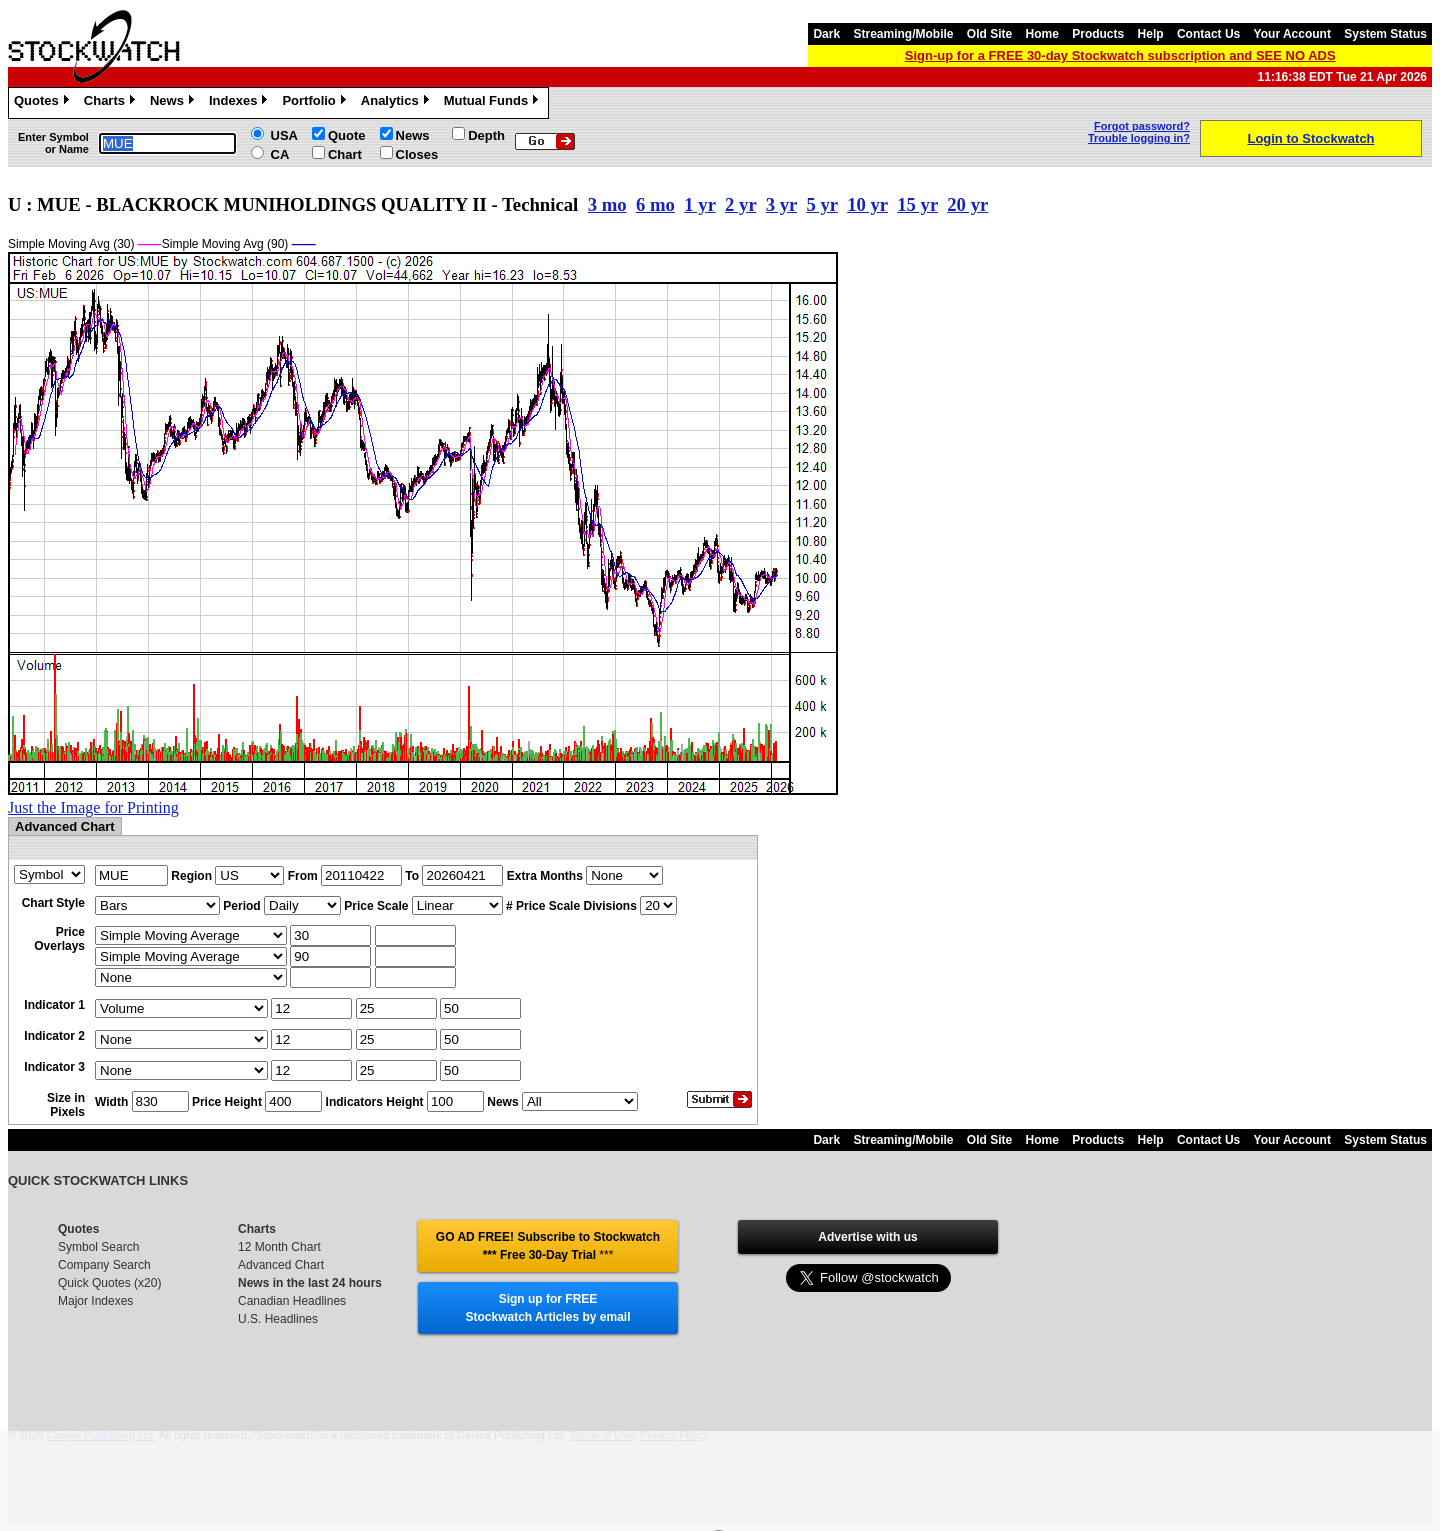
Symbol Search (98, 1247)
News (174, 103)
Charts (112, 103)
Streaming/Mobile (903, 34)
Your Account (1292, 34)
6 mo (655, 204)
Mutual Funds (494, 103)
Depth (486, 135)
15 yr (917, 204)
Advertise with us (867, 1237)
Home (1042, 34)
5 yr (821, 204)
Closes (417, 154)
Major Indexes (95, 1301)
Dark (826, 34)
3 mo (607, 204)
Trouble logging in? (1139, 138)
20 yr (967, 204)
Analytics (397, 103)
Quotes (44, 103)
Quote (347, 135)
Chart (345, 154)
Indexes (240, 103)
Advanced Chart (281, 1265)
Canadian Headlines (292, 1301)
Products (1098, 34)
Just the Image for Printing (93, 807)
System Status (1385, 34)
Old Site (989, 34)
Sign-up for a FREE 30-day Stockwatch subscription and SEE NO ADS (1120, 55)
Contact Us (1208, 34)
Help (1151, 34)
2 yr (740, 204)
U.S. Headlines (278, 1319)
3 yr (781, 204)
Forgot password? (1142, 126)
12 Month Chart (279, 1247)
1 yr (699, 204)
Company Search (104, 1265)
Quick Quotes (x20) (109, 1283)
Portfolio (316, 103)
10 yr (867, 204)
